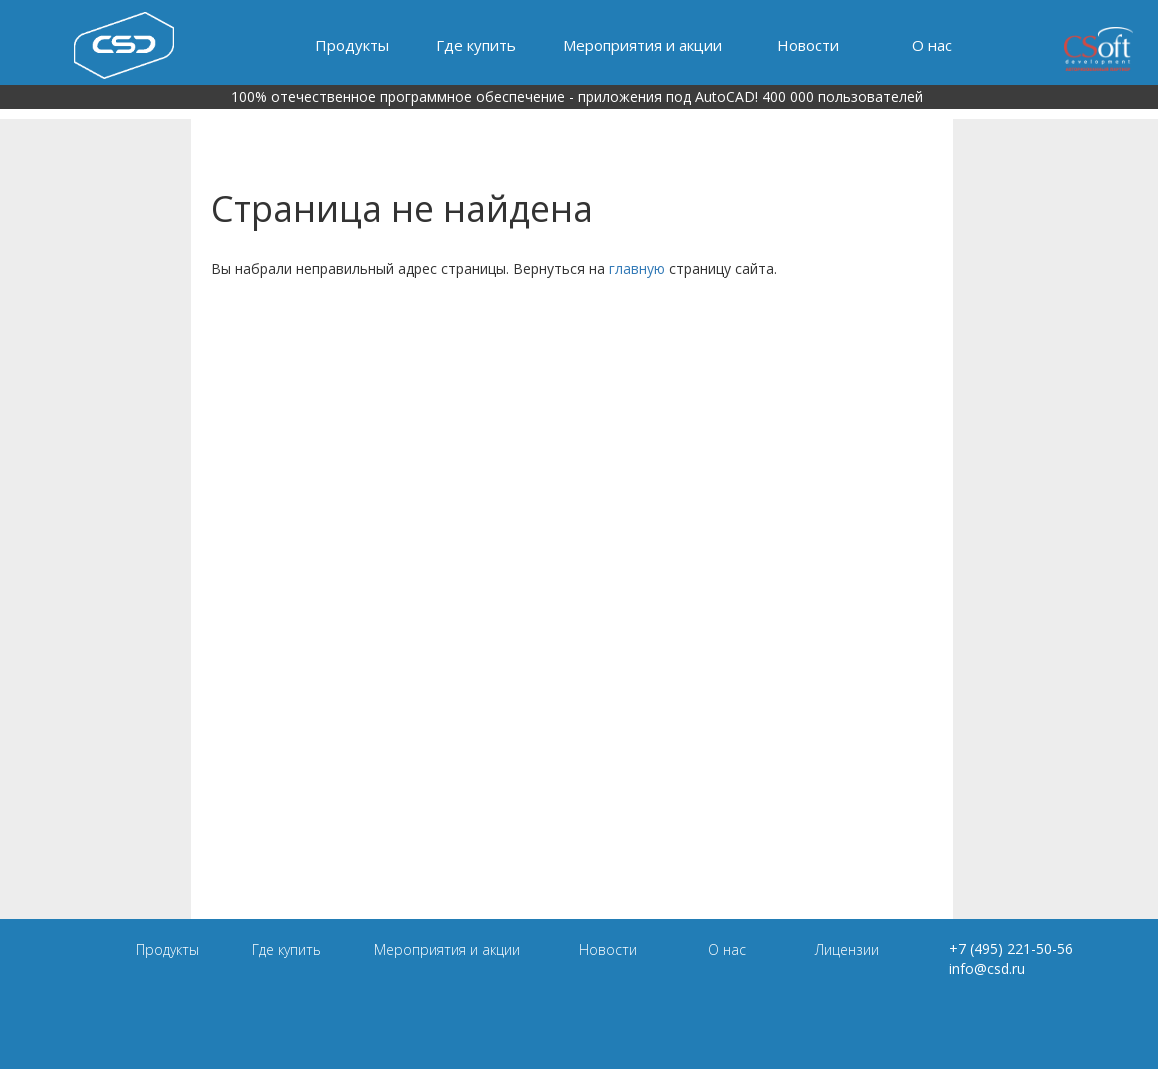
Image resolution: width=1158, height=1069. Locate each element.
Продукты (352, 45)
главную (637, 268)
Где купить (476, 45)
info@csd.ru (987, 968)
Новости (808, 45)
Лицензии (847, 949)
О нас (932, 45)
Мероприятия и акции (642, 45)
